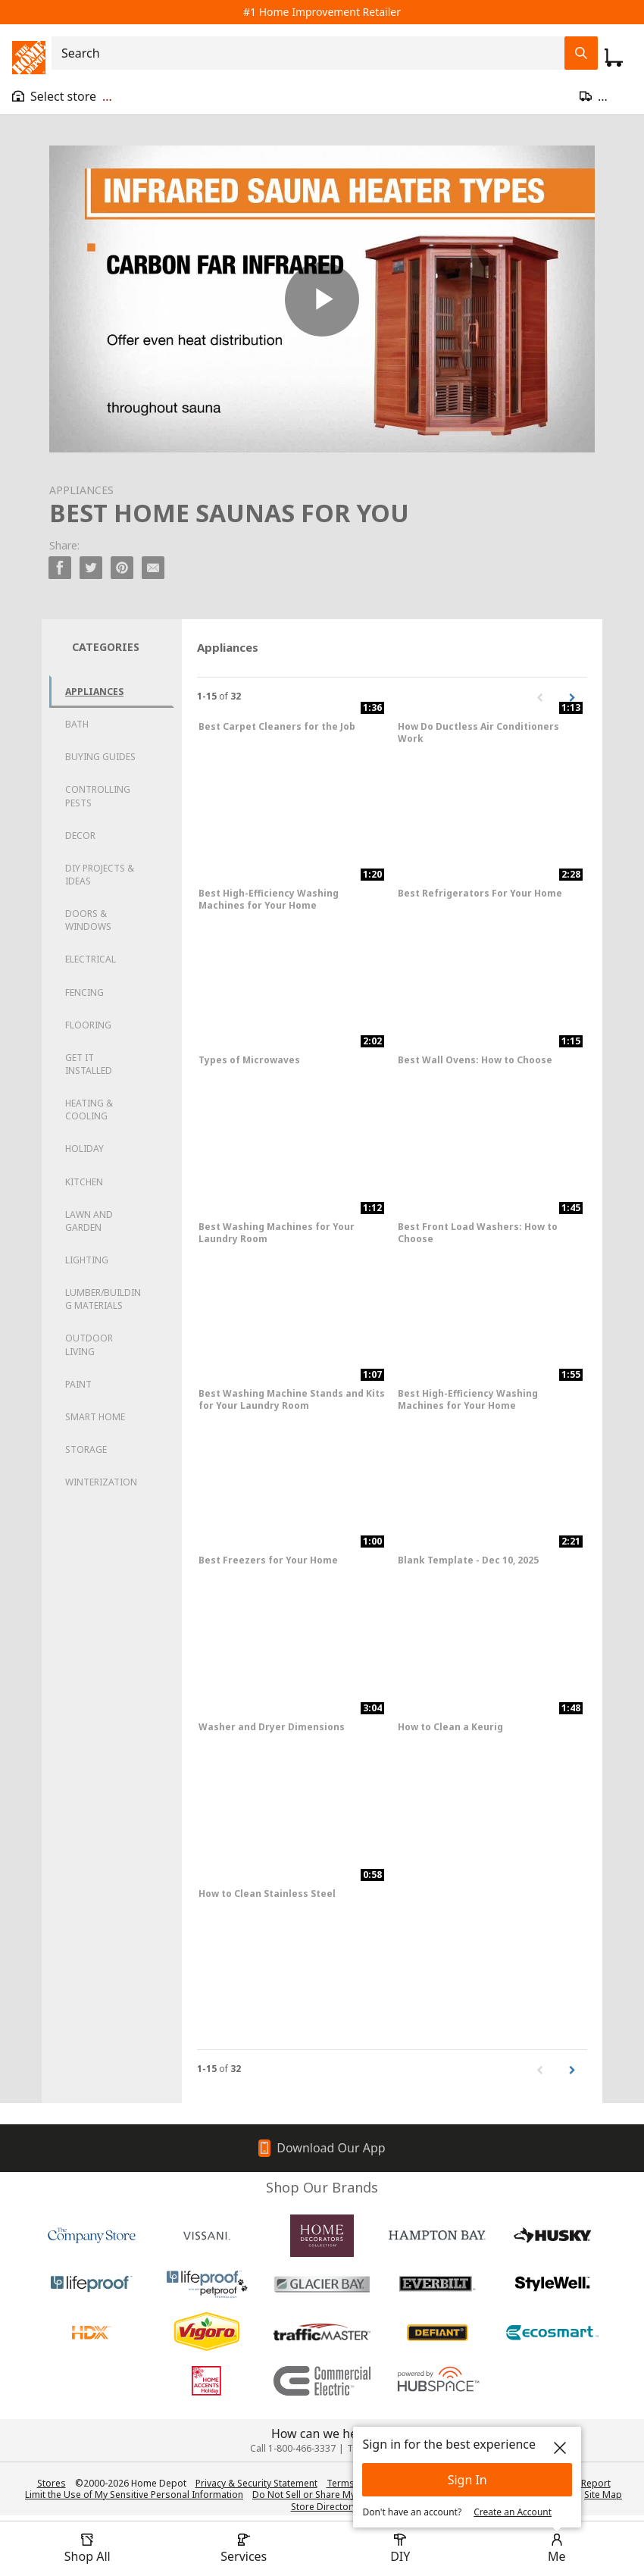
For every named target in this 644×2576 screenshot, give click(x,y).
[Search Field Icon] (581, 53)
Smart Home (95, 1416)
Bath (77, 724)
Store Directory (324, 2507)
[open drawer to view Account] (557, 2549)
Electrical (90, 959)
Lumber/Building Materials (103, 1299)
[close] (560, 2448)
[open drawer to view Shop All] (87, 2549)
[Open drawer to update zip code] (606, 96)
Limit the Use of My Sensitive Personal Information (134, 2494)
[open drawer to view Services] (244, 2549)
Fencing (84, 992)
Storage (86, 1449)
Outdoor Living (89, 1344)
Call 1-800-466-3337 (293, 2448)
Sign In (467, 2479)
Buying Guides (100, 756)
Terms (341, 2483)
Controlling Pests (97, 796)
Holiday (84, 1148)
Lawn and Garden (89, 1221)
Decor (80, 835)
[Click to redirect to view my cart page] (614, 58)
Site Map (603, 2495)
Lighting (86, 1260)
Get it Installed (88, 1064)
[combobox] (312, 53)
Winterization (101, 1482)
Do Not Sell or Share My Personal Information (351, 2494)
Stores (51, 2483)
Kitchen (84, 1181)
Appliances (94, 691)
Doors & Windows (88, 920)
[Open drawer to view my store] (62, 96)
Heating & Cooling (89, 1109)
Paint (78, 1384)
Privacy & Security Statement (256, 2483)
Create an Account (513, 2512)
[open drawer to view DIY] (400, 2549)
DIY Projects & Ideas (99, 874)
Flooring (88, 1025)
